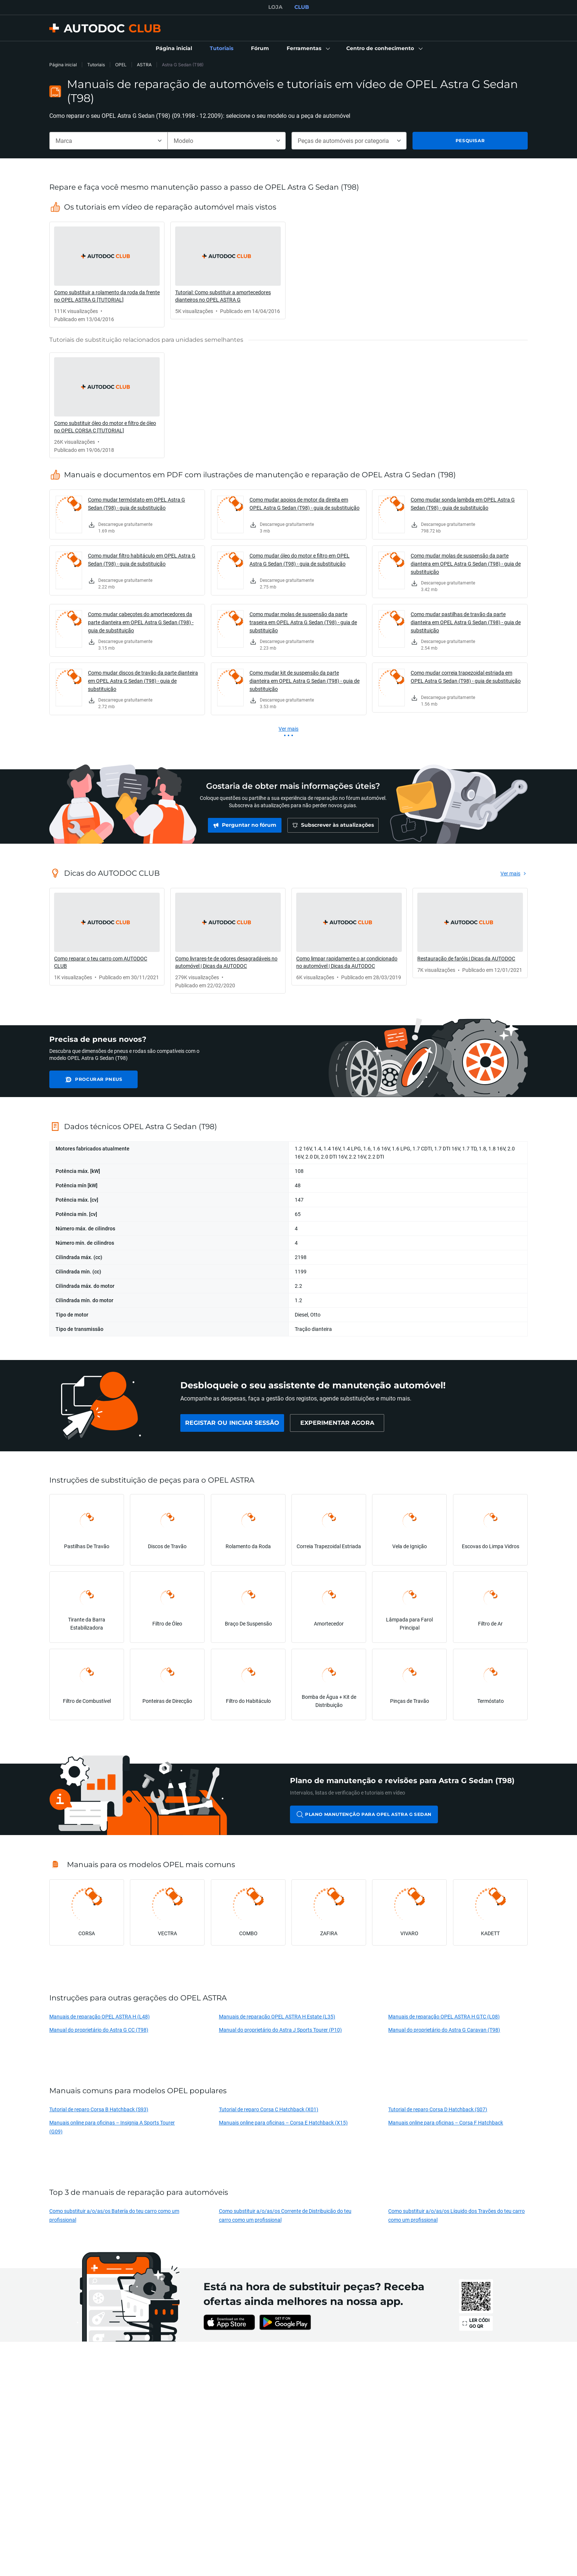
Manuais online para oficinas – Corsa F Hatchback (445, 2122)
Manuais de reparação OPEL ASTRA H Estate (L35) (277, 2016)
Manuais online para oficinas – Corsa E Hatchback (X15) (283, 2122)
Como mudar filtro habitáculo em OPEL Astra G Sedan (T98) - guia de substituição (141, 559)
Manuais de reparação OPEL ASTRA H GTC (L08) (444, 2016)
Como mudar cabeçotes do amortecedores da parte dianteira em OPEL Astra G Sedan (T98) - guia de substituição (141, 622)
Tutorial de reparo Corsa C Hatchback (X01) (268, 2109)
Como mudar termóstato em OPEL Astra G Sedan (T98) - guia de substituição (136, 503)
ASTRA (144, 64)
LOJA (275, 7)
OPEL (121, 64)
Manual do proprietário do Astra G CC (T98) (98, 2029)
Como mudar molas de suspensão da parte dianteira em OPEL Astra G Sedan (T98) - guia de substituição (466, 563)
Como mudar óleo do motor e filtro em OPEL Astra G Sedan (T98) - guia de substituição (299, 559)
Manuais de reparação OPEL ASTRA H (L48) (99, 2016)
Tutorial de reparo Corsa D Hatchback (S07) (437, 2109)
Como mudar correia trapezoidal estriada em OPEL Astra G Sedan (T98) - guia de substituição (466, 676)
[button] (307, 48)
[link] (174, 48)
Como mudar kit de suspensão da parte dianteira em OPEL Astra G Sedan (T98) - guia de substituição (304, 680)
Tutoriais (96, 64)
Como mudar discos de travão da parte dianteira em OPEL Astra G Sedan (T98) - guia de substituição (143, 680)
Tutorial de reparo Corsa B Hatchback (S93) (98, 2109)
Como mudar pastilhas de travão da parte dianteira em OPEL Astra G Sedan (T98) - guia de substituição (466, 622)
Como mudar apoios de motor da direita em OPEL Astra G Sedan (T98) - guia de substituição (304, 503)
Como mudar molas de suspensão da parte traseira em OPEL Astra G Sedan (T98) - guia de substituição (303, 622)
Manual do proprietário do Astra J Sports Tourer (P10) (280, 2029)
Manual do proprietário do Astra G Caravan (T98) (444, 2029)
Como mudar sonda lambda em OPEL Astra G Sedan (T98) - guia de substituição (463, 503)
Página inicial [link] (63, 64)
